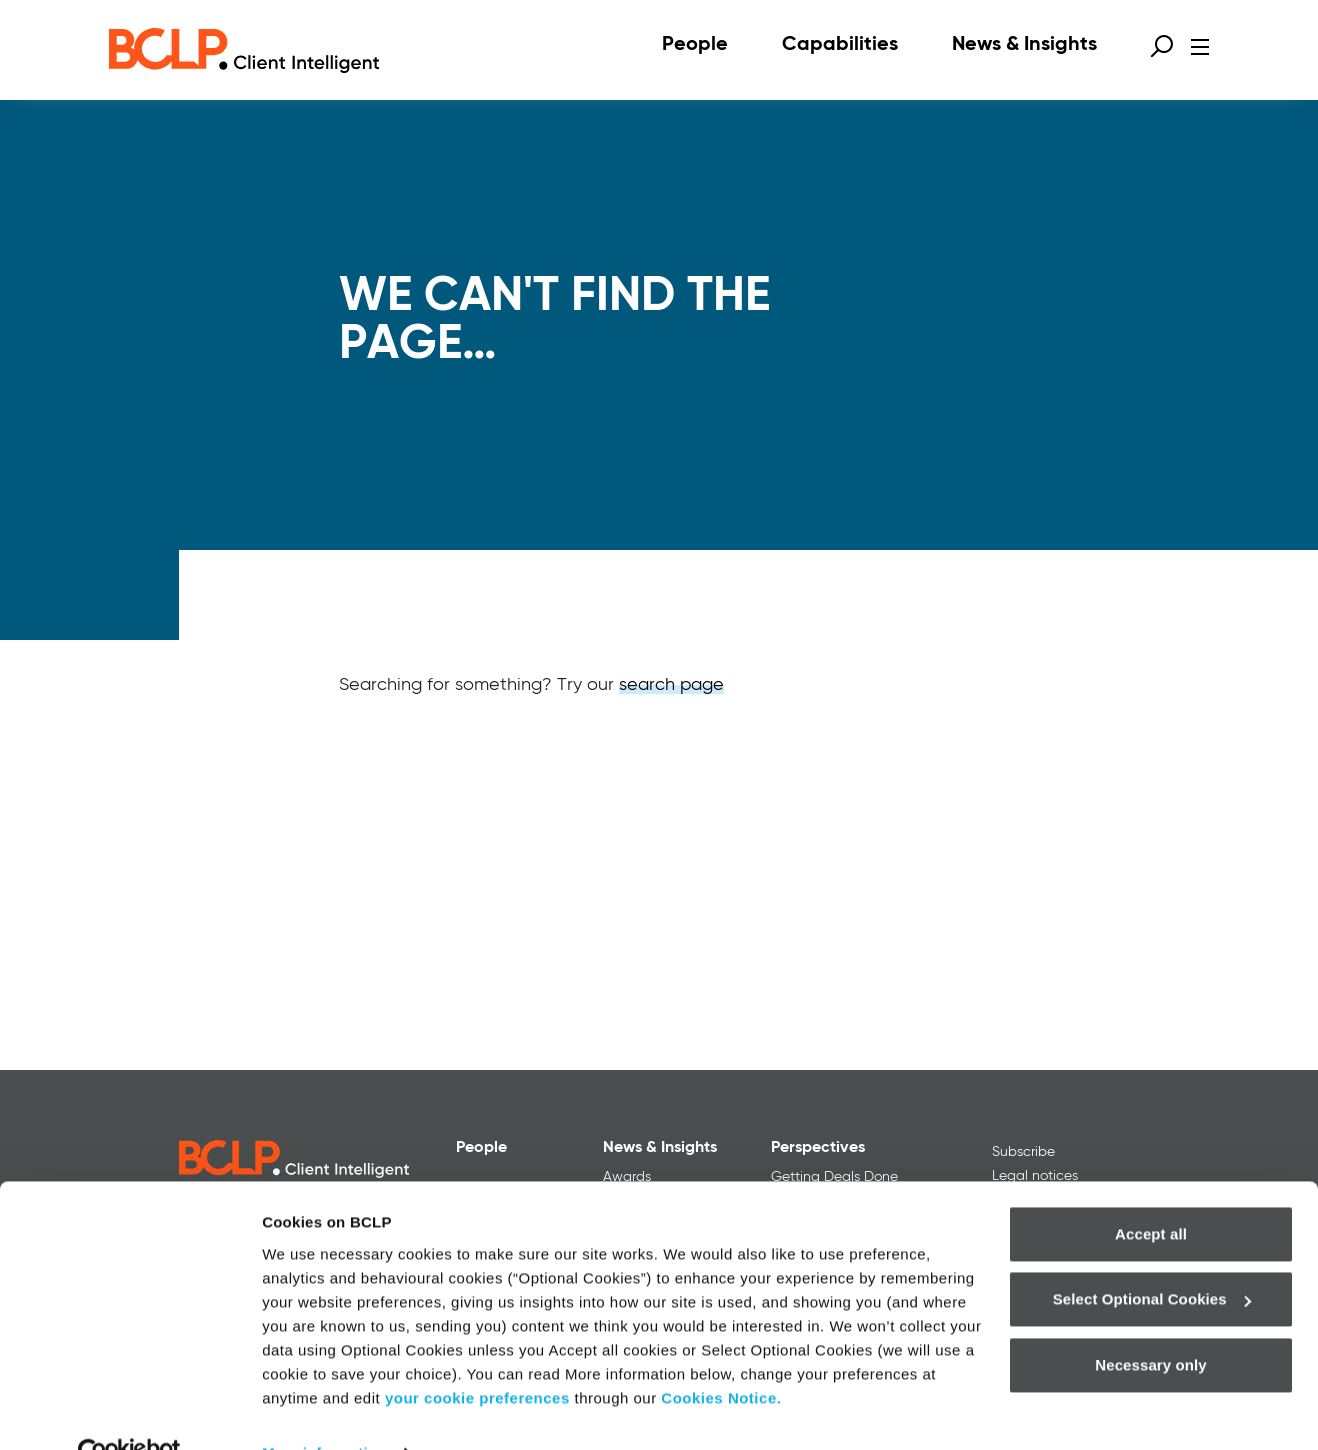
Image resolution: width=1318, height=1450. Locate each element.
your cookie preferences (477, 1355)
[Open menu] (1200, 47)
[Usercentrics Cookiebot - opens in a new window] (129, 1411)
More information (324, 1410)
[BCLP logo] (244, 50)
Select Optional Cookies (1152, 1256)
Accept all (1151, 1191)
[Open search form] (1162, 46)
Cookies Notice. (721, 1355)
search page (671, 685)
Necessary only (1150, 1322)
